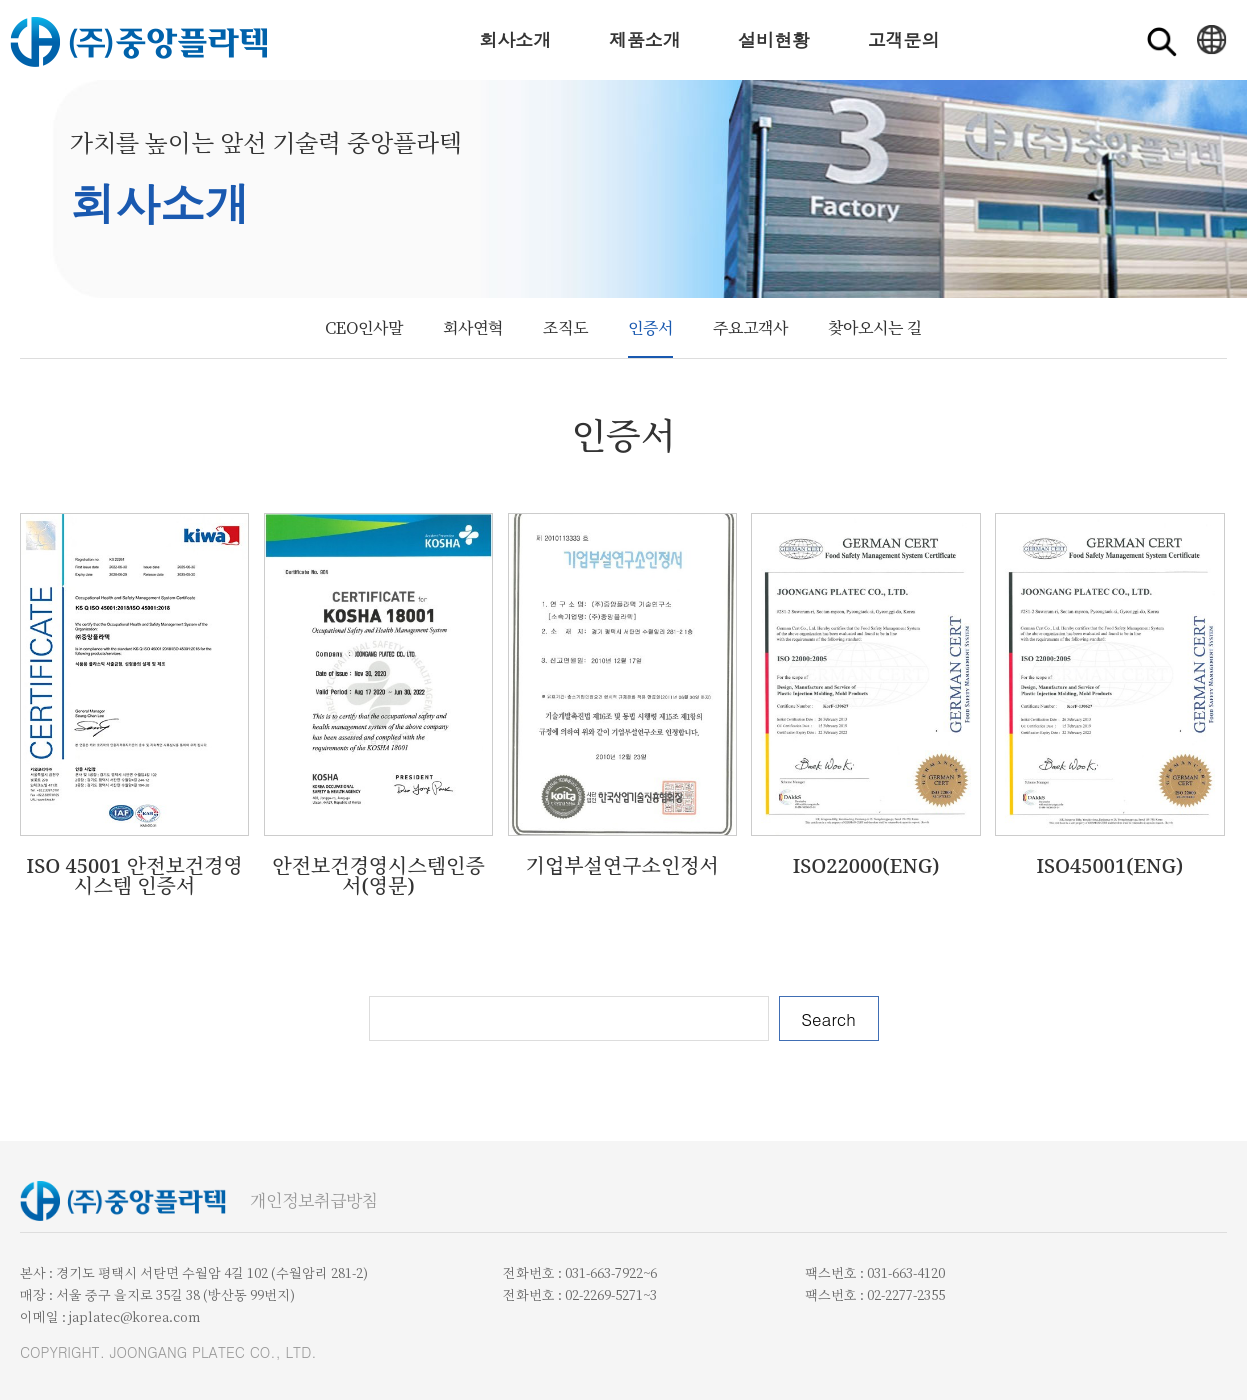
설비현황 (774, 39)
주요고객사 (750, 328)
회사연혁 (473, 328)
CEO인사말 (364, 328)
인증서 (650, 328)
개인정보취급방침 (314, 1201)
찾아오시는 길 (875, 328)
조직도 (565, 328)
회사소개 (515, 39)
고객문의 (903, 39)
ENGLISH (1212, 40)
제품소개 (645, 39)
